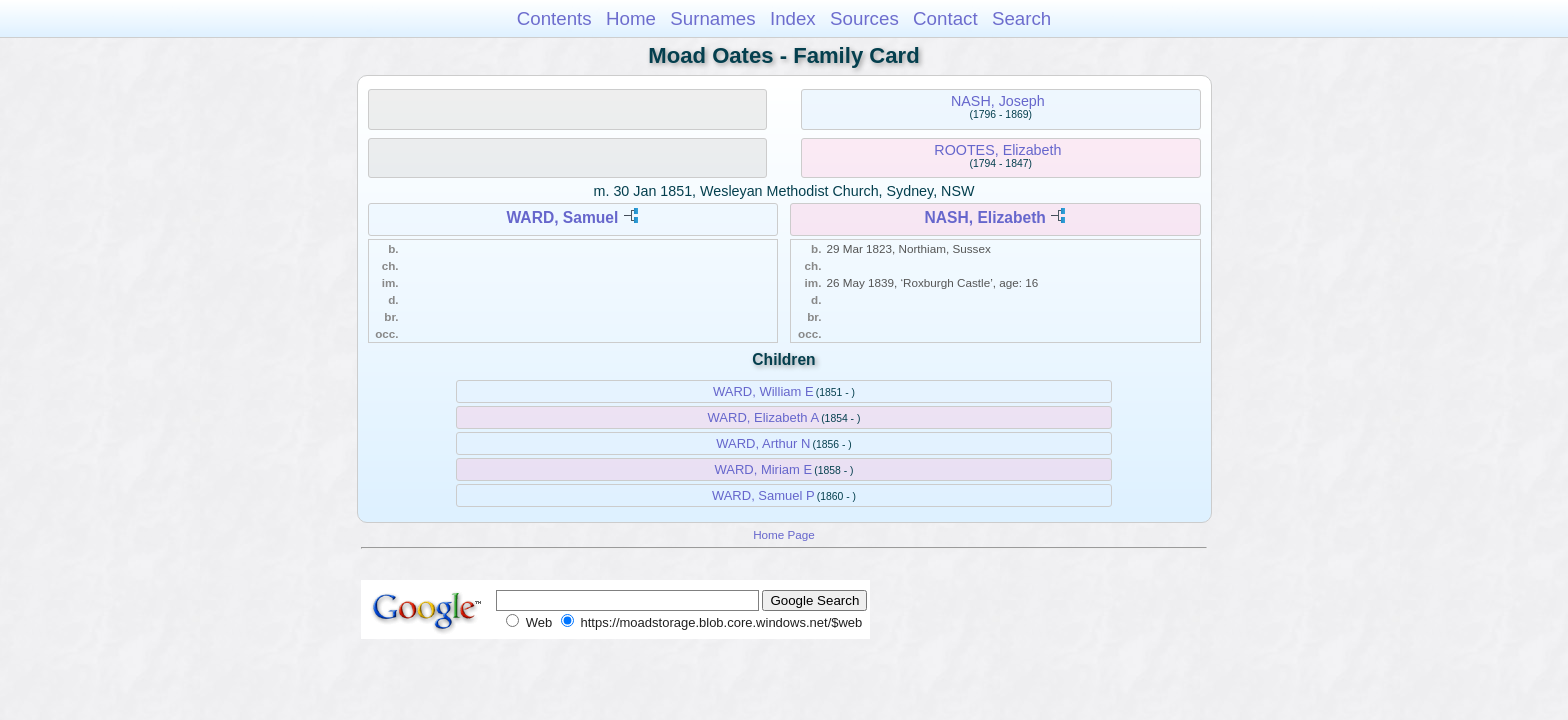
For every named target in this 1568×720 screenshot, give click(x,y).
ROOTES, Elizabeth (997, 150)
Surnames (712, 18)
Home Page (784, 534)
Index (793, 18)
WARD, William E (763, 391)
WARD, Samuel (563, 217)
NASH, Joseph (998, 101)
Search (1021, 18)
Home (631, 18)
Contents (554, 18)
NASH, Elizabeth (985, 217)
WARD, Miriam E (763, 469)
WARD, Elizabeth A (764, 417)
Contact (945, 18)
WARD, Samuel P (763, 495)
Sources (864, 18)
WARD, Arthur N (763, 443)
